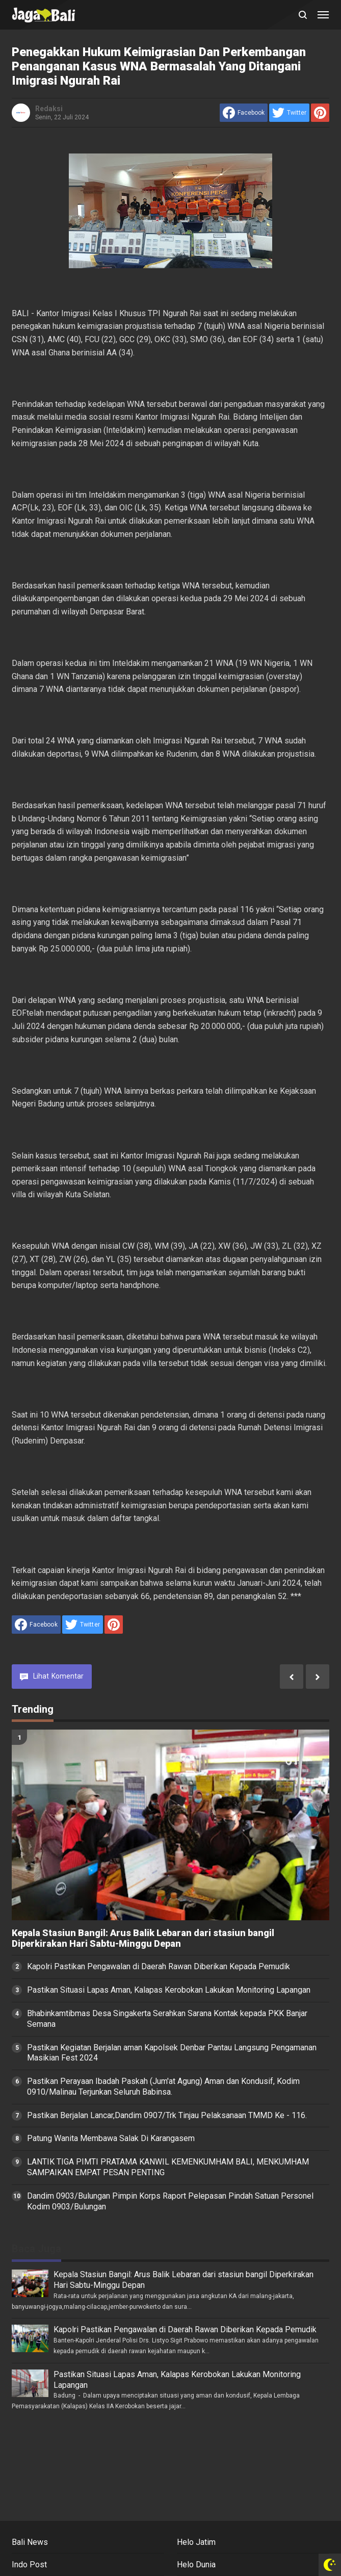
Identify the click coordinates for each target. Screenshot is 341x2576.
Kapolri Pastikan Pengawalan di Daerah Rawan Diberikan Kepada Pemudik (158, 1966)
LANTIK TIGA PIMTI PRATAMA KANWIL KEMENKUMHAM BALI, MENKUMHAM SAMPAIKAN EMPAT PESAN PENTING (168, 2167)
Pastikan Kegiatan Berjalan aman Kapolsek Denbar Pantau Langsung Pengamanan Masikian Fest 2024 (172, 2053)
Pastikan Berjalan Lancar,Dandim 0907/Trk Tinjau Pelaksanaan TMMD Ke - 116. (167, 2115)
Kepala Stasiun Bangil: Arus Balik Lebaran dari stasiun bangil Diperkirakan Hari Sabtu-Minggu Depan (143, 1938)
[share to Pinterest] (320, 113)
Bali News (30, 2542)
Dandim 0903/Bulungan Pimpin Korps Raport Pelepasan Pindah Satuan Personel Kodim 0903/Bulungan (170, 2201)
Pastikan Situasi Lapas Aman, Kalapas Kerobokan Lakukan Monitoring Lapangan (168, 1990)
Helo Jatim (196, 2542)
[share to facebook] (244, 113)
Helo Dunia (196, 2564)
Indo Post (29, 2564)
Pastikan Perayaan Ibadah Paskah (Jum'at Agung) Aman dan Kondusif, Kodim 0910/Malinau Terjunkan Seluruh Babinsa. (163, 2086)
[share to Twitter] (289, 113)
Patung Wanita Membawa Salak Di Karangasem (111, 2138)
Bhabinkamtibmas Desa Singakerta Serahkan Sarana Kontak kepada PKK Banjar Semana (167, 2018)
